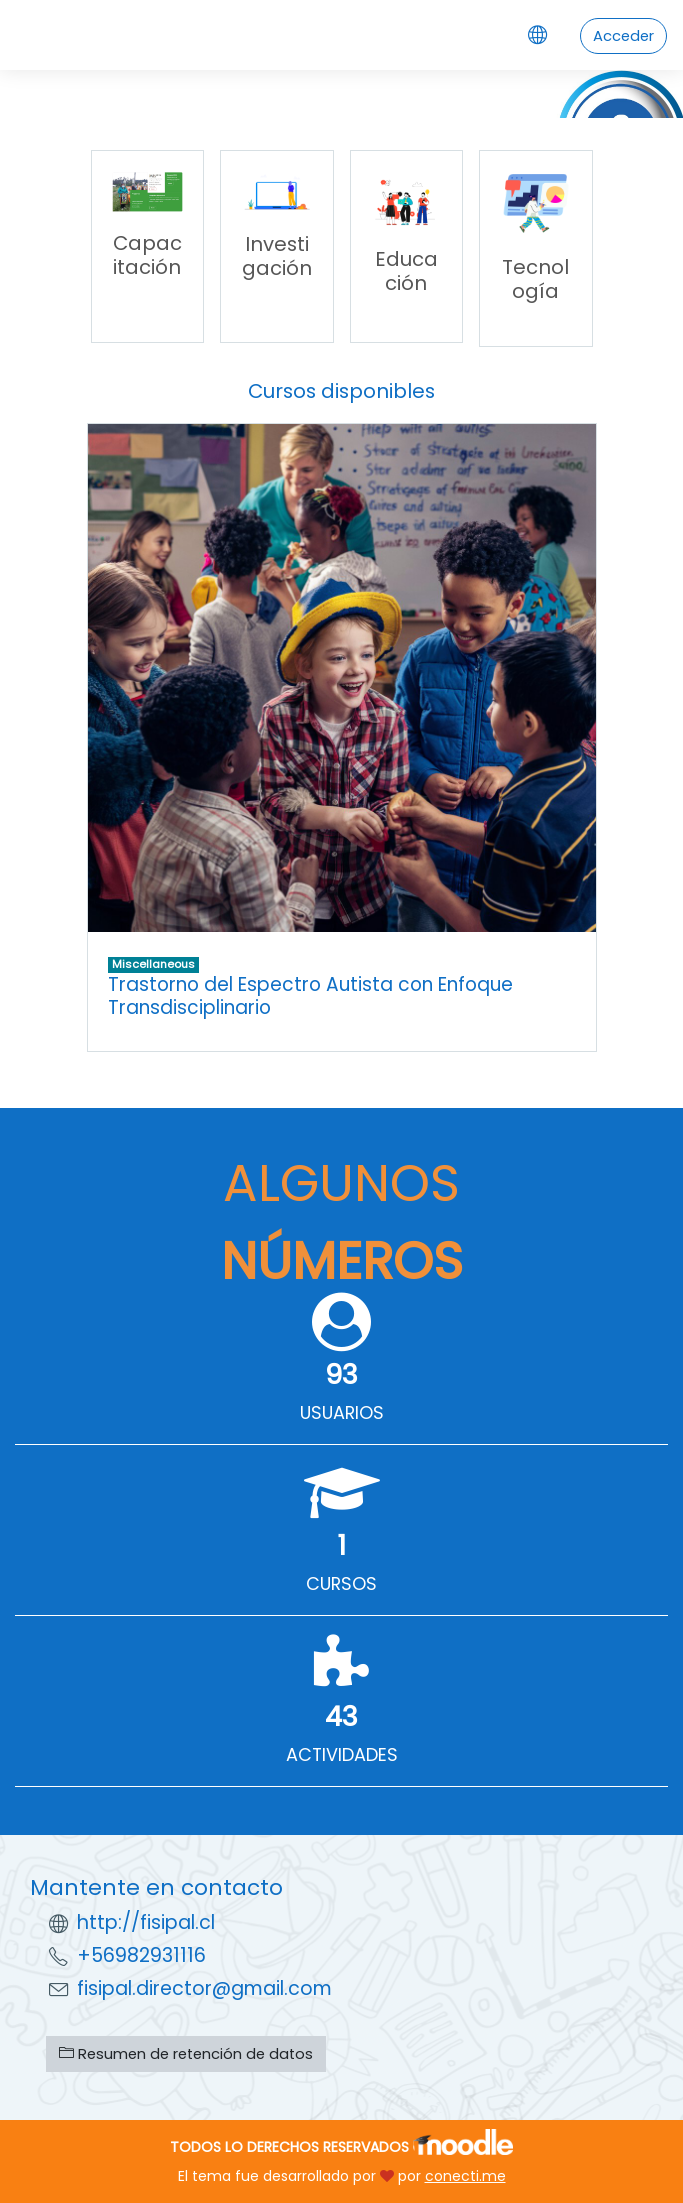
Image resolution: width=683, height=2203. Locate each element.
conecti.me (465, 2176)
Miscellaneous (153, 964)
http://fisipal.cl (146, 1922)
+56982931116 (141, 1955)
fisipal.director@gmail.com (204, 1988)
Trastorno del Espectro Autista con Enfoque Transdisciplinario (310, 996)
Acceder (623, 36)
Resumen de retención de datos (186, 2054)
